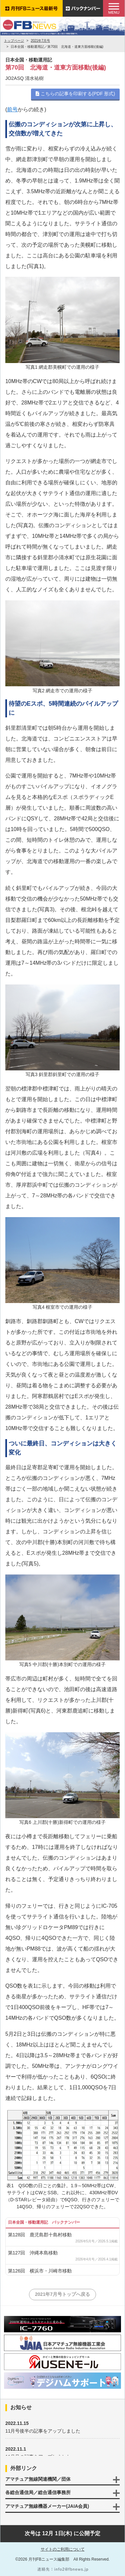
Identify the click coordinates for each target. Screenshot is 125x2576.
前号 (12, 109)
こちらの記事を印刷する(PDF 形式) (75, 93)
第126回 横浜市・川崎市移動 (40, 2270)
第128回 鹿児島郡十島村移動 (40, 2234)
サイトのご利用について (63, 2549)
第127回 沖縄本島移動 (33, 2252)
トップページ (14, 40)
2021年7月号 (40, 40)
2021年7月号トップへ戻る (62, 2294)
